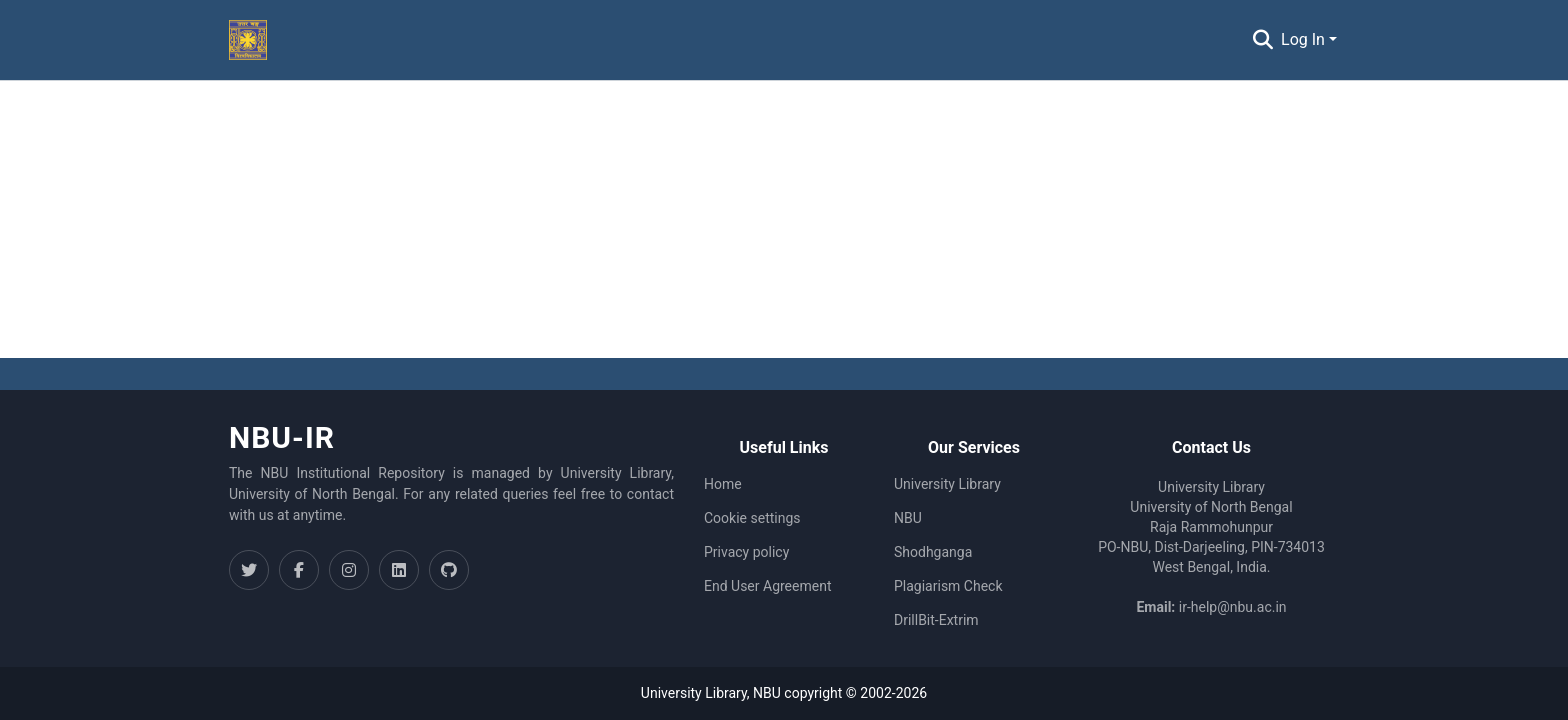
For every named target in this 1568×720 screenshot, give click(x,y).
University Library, (697, 693)
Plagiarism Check (948, 586)
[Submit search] (1262, 40)
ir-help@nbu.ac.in (1233, 607)
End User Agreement (767, 586)
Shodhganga (933, 552)
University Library (947, 484)
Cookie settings (752, 518)
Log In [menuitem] (1303, 39)
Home (723, 484)
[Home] (248, 40)
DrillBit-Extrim (936, 620)
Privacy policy (746, 552)
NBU (908, 518)
